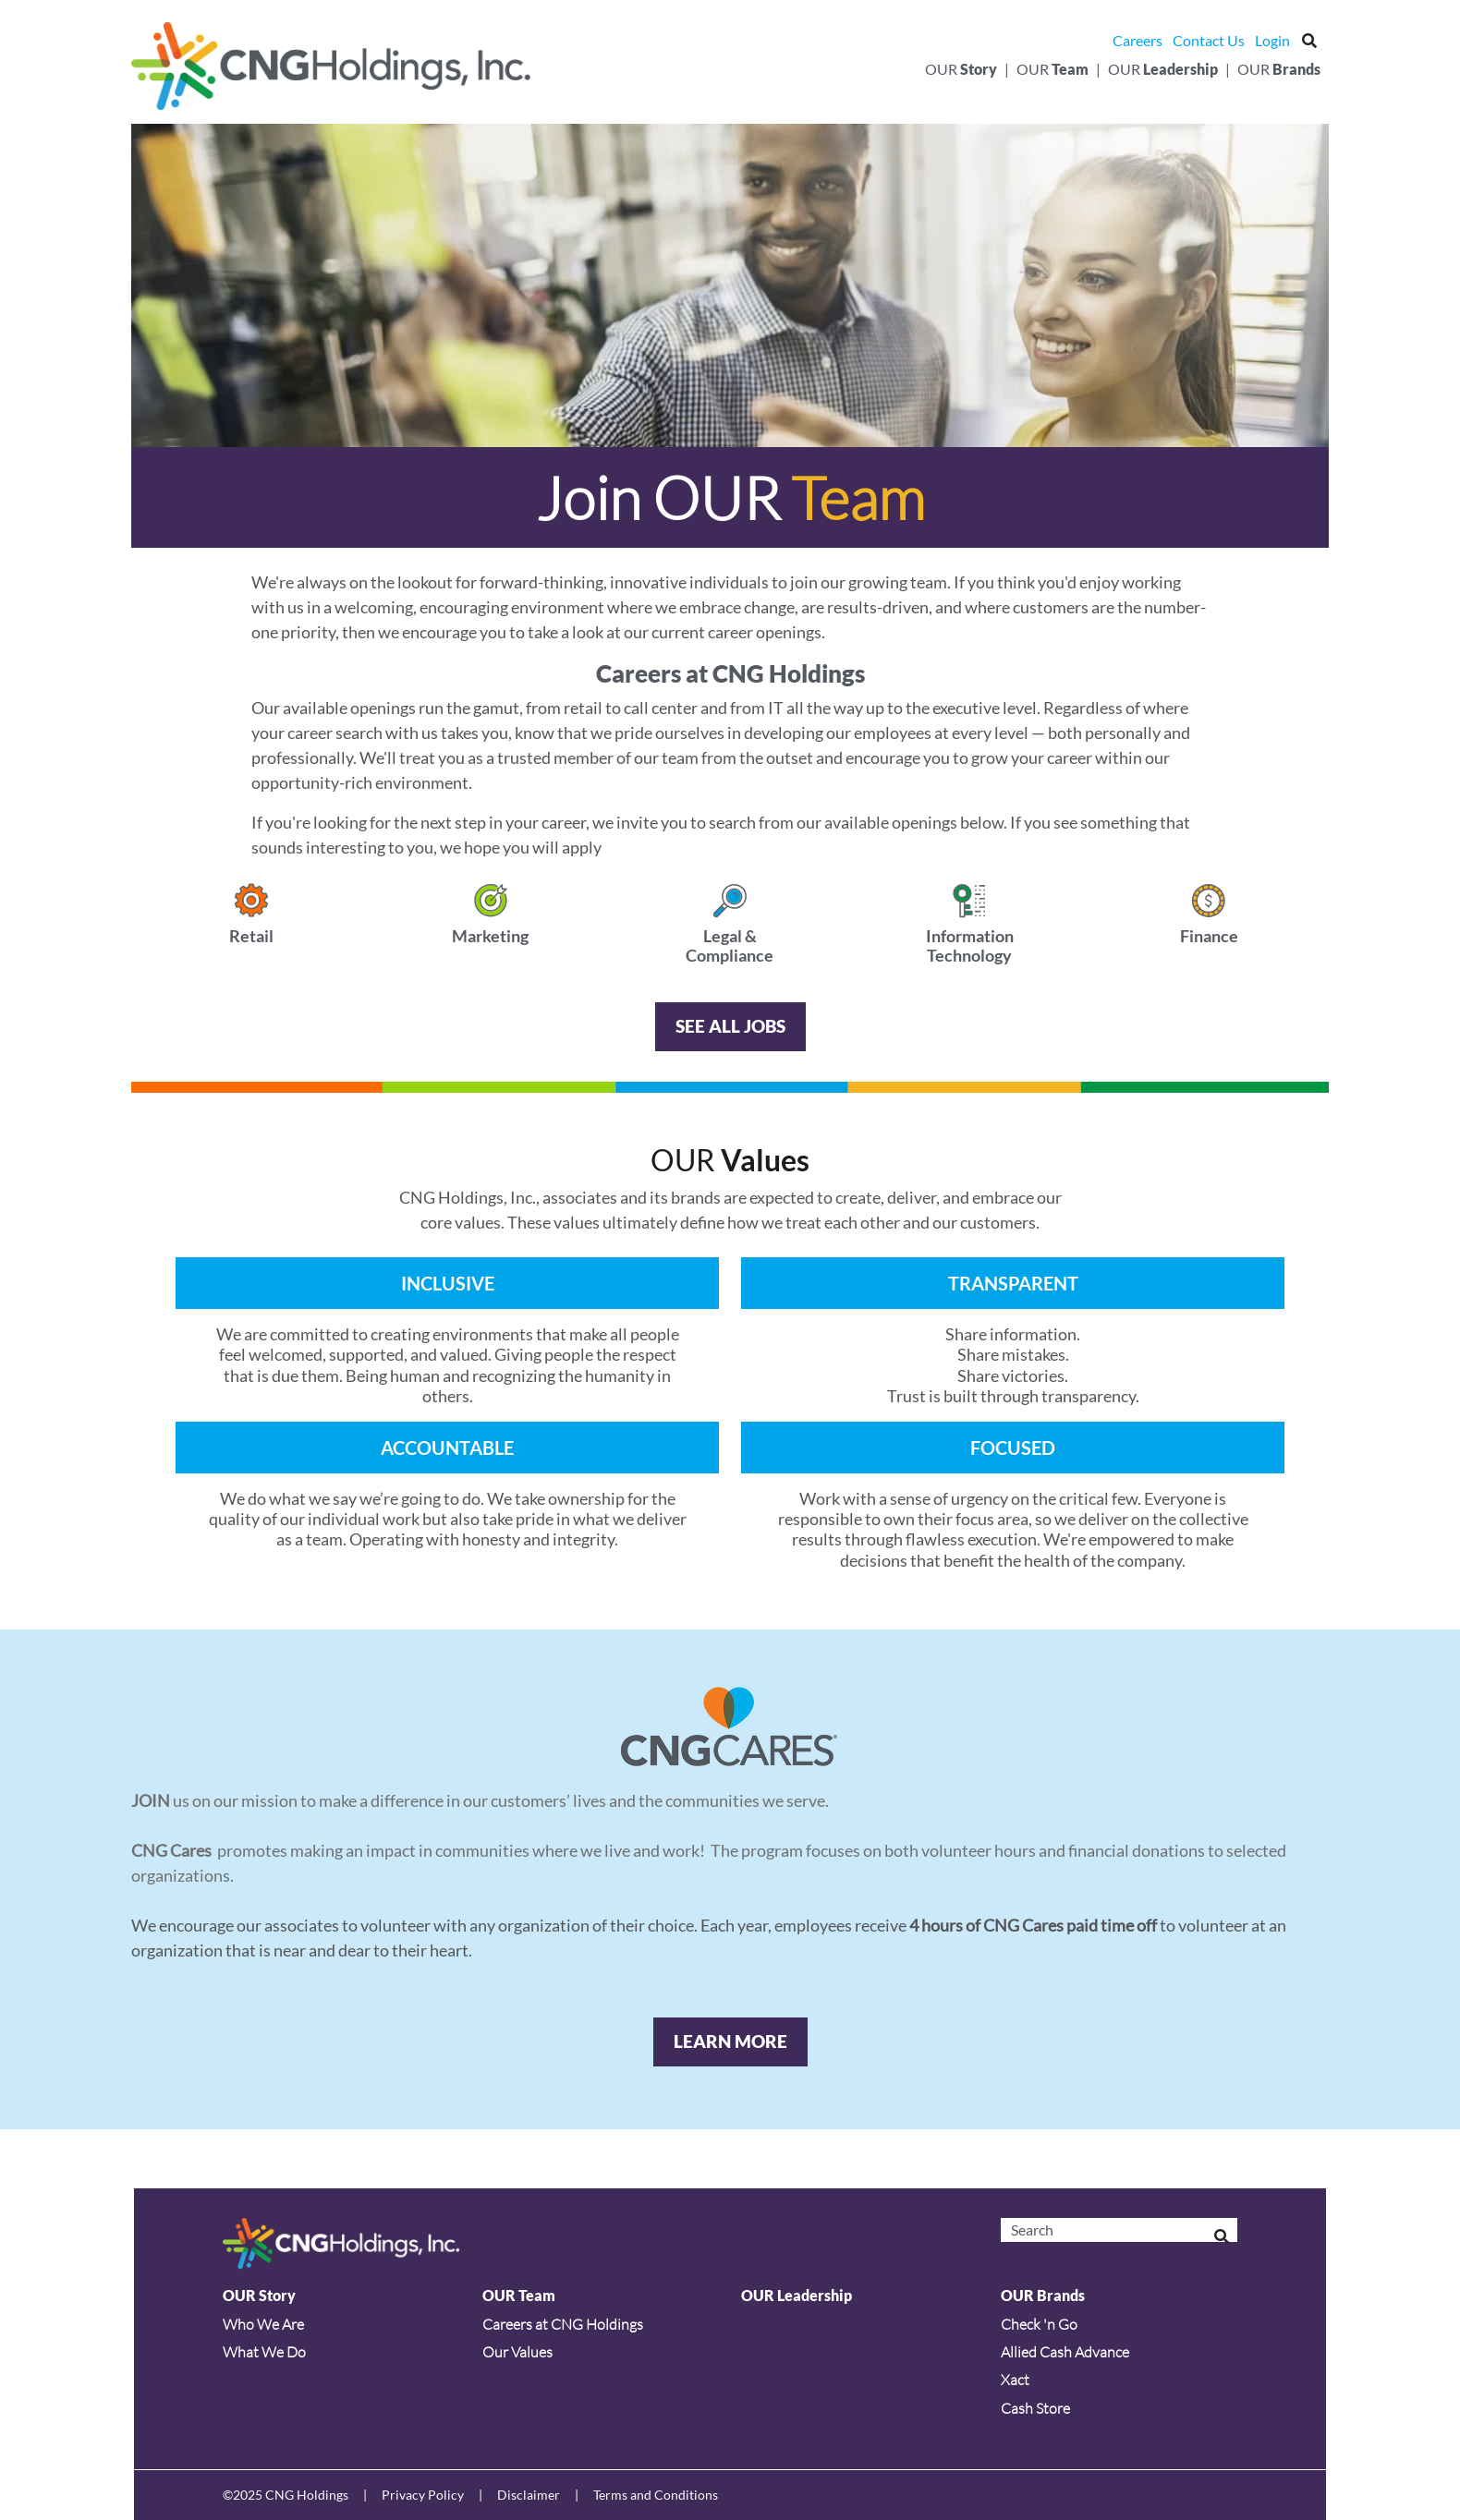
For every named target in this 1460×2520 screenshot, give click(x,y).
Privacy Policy (423, 2494)
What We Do (264, 2352)
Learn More (730, 2041)
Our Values (517, 2352)
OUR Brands (1043, 2295)
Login (1272, 40)
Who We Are (263, 2324)
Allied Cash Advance (1065, 2352)
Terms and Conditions (655, 2494)
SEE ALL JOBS (730, 1025)
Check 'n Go (1039, 2324)
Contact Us (1209, 40)
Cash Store (1035, 2408)
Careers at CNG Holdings (562, 2324)
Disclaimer (528, 2494)
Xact (1015, 2379)
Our (961, 69)
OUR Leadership (796, 2295)
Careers (1137, 40)
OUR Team (518, 2295)
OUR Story (259, 2295)
